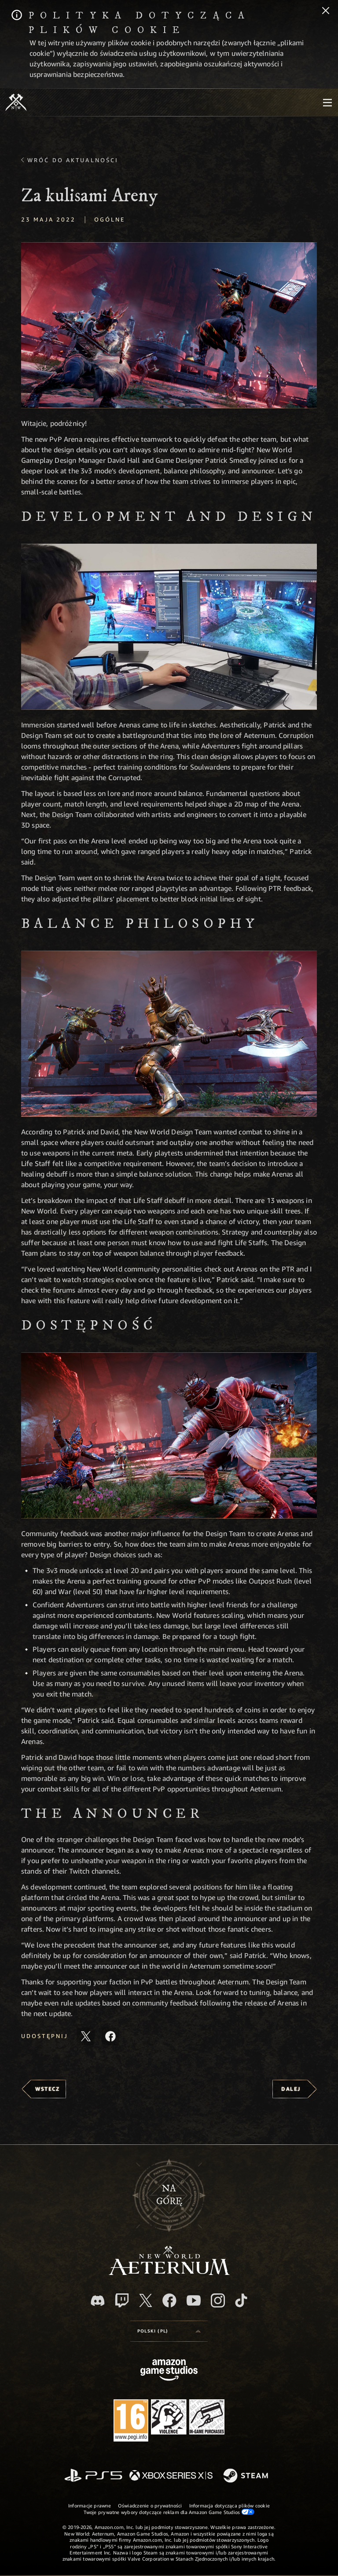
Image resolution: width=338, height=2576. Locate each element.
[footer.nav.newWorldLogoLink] (169, 2272)
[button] (169, 325)
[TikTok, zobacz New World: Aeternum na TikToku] (241, 2300)
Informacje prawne (89, 2505)
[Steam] (246, 2476)
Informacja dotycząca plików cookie (229, 2505)
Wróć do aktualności (72, 159)
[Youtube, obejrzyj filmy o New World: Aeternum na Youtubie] (194, 2300)
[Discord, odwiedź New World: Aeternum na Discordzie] (98, 2300)
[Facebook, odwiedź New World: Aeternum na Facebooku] (169, 2300)
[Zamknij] (325, 11)
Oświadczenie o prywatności (150, 2505)
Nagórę (169, 2195)
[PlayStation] (93, 2476)
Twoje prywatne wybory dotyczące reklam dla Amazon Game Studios (169, 2512)
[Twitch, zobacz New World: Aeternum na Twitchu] (122, 2300)
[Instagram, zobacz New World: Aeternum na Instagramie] (218, 2300)
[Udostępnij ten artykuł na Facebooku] (110, 2036)
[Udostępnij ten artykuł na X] (86, 2036)
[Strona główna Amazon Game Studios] (169, 2371)
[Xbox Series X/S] (171, 2476)
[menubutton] (327, 102)
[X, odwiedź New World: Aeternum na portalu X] (145, 2300)
